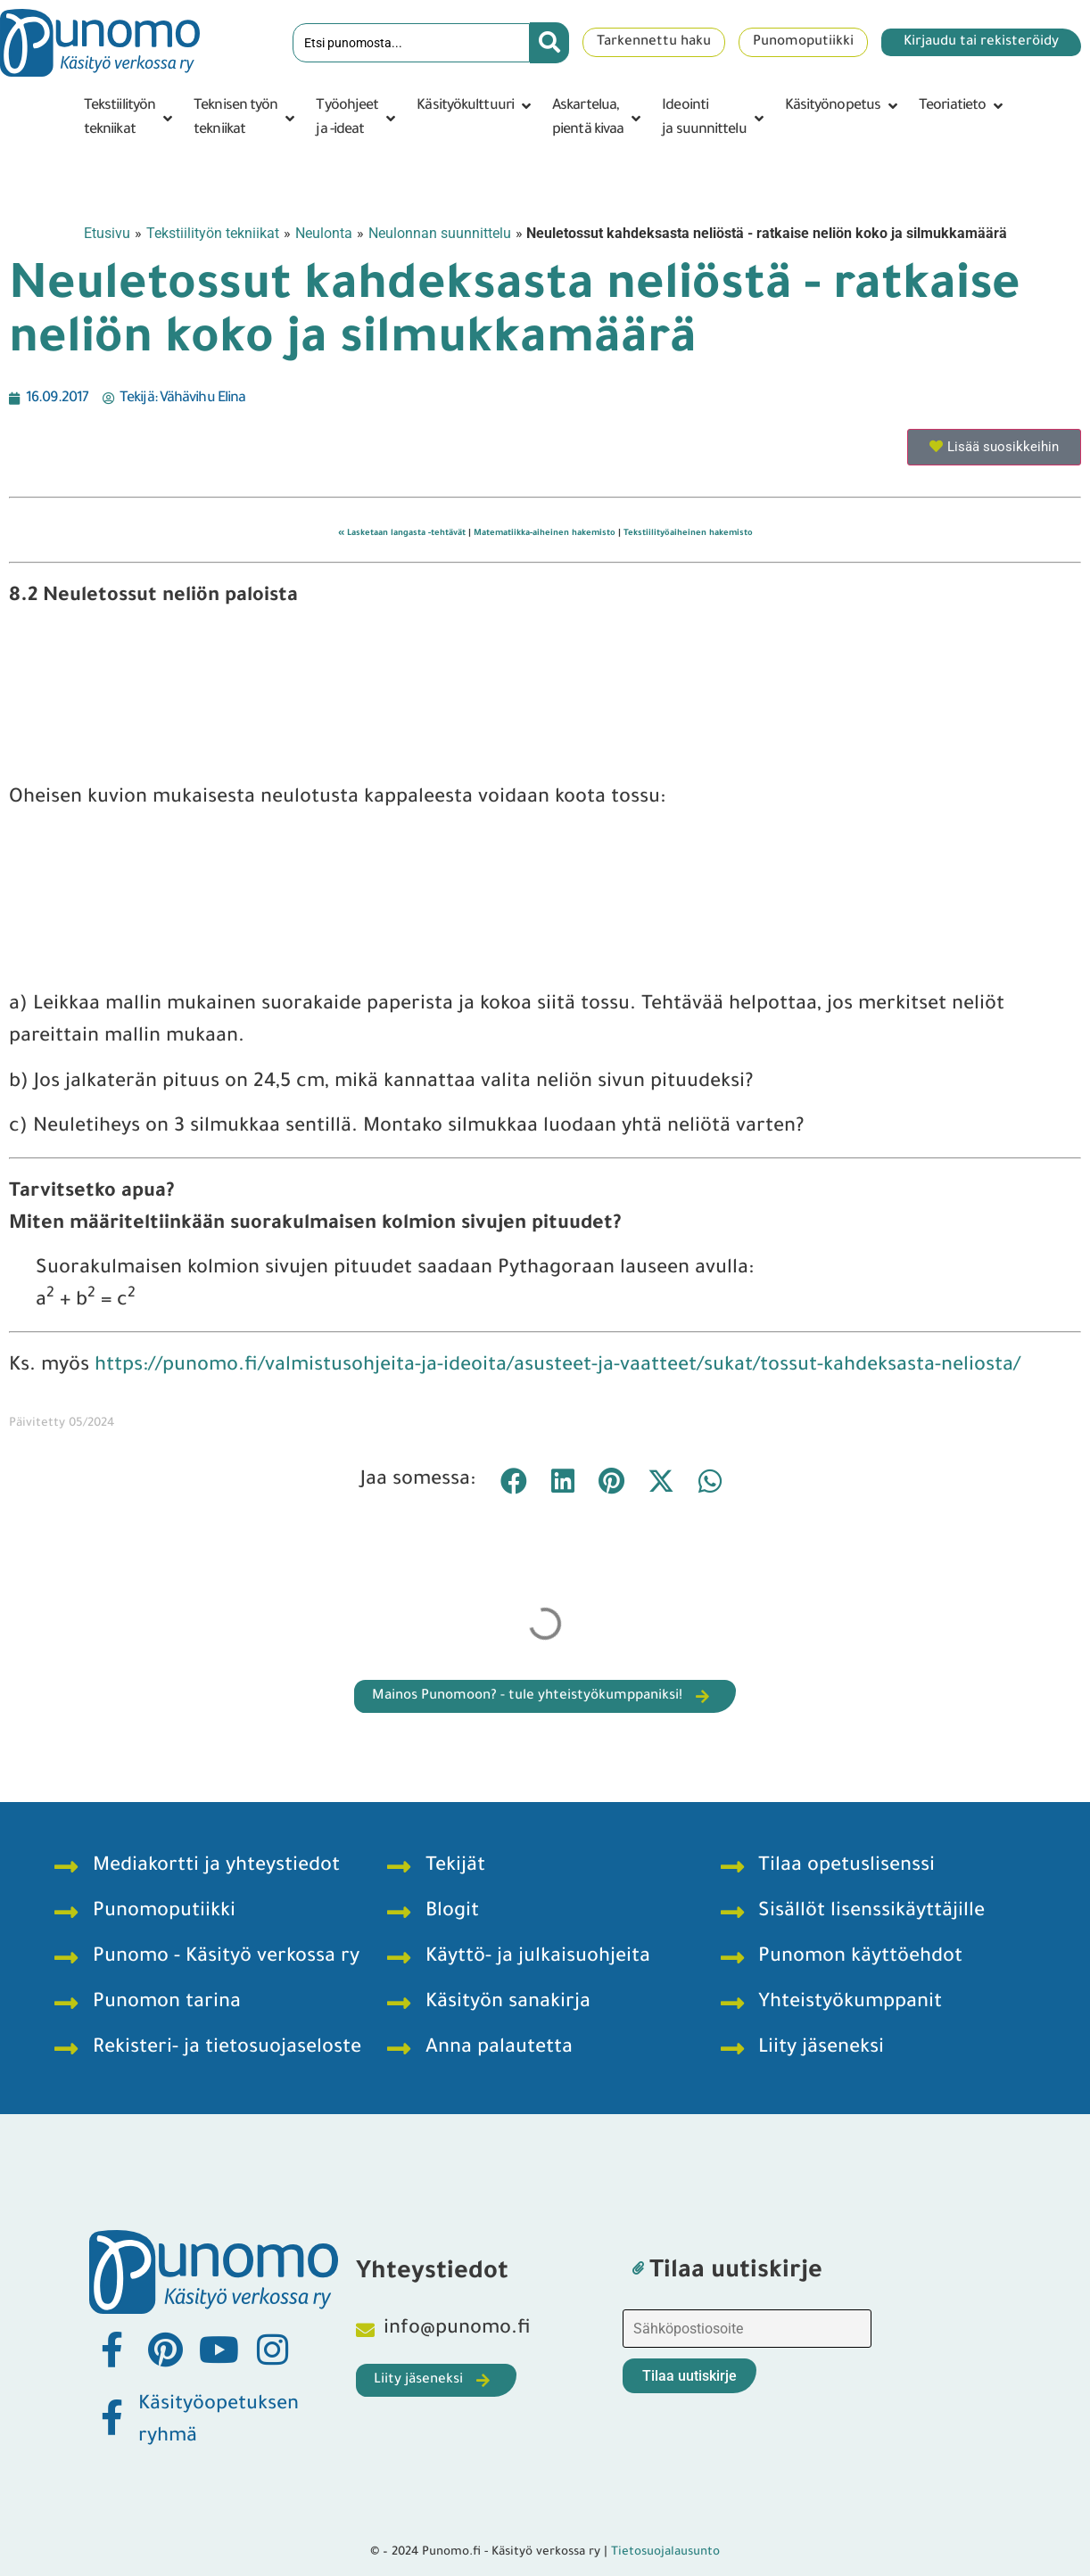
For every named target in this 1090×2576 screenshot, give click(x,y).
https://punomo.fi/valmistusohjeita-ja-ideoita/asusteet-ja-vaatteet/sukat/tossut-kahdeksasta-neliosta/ (557, 1367)
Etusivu (107, 233)
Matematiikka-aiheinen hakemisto (544, 534)
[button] (130, 119)
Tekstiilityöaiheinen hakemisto (688, 534)
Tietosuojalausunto (665, 2552)
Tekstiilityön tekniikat (212, 233)
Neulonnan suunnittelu (439, 233)
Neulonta (323, 233)
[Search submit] (549, 42)
